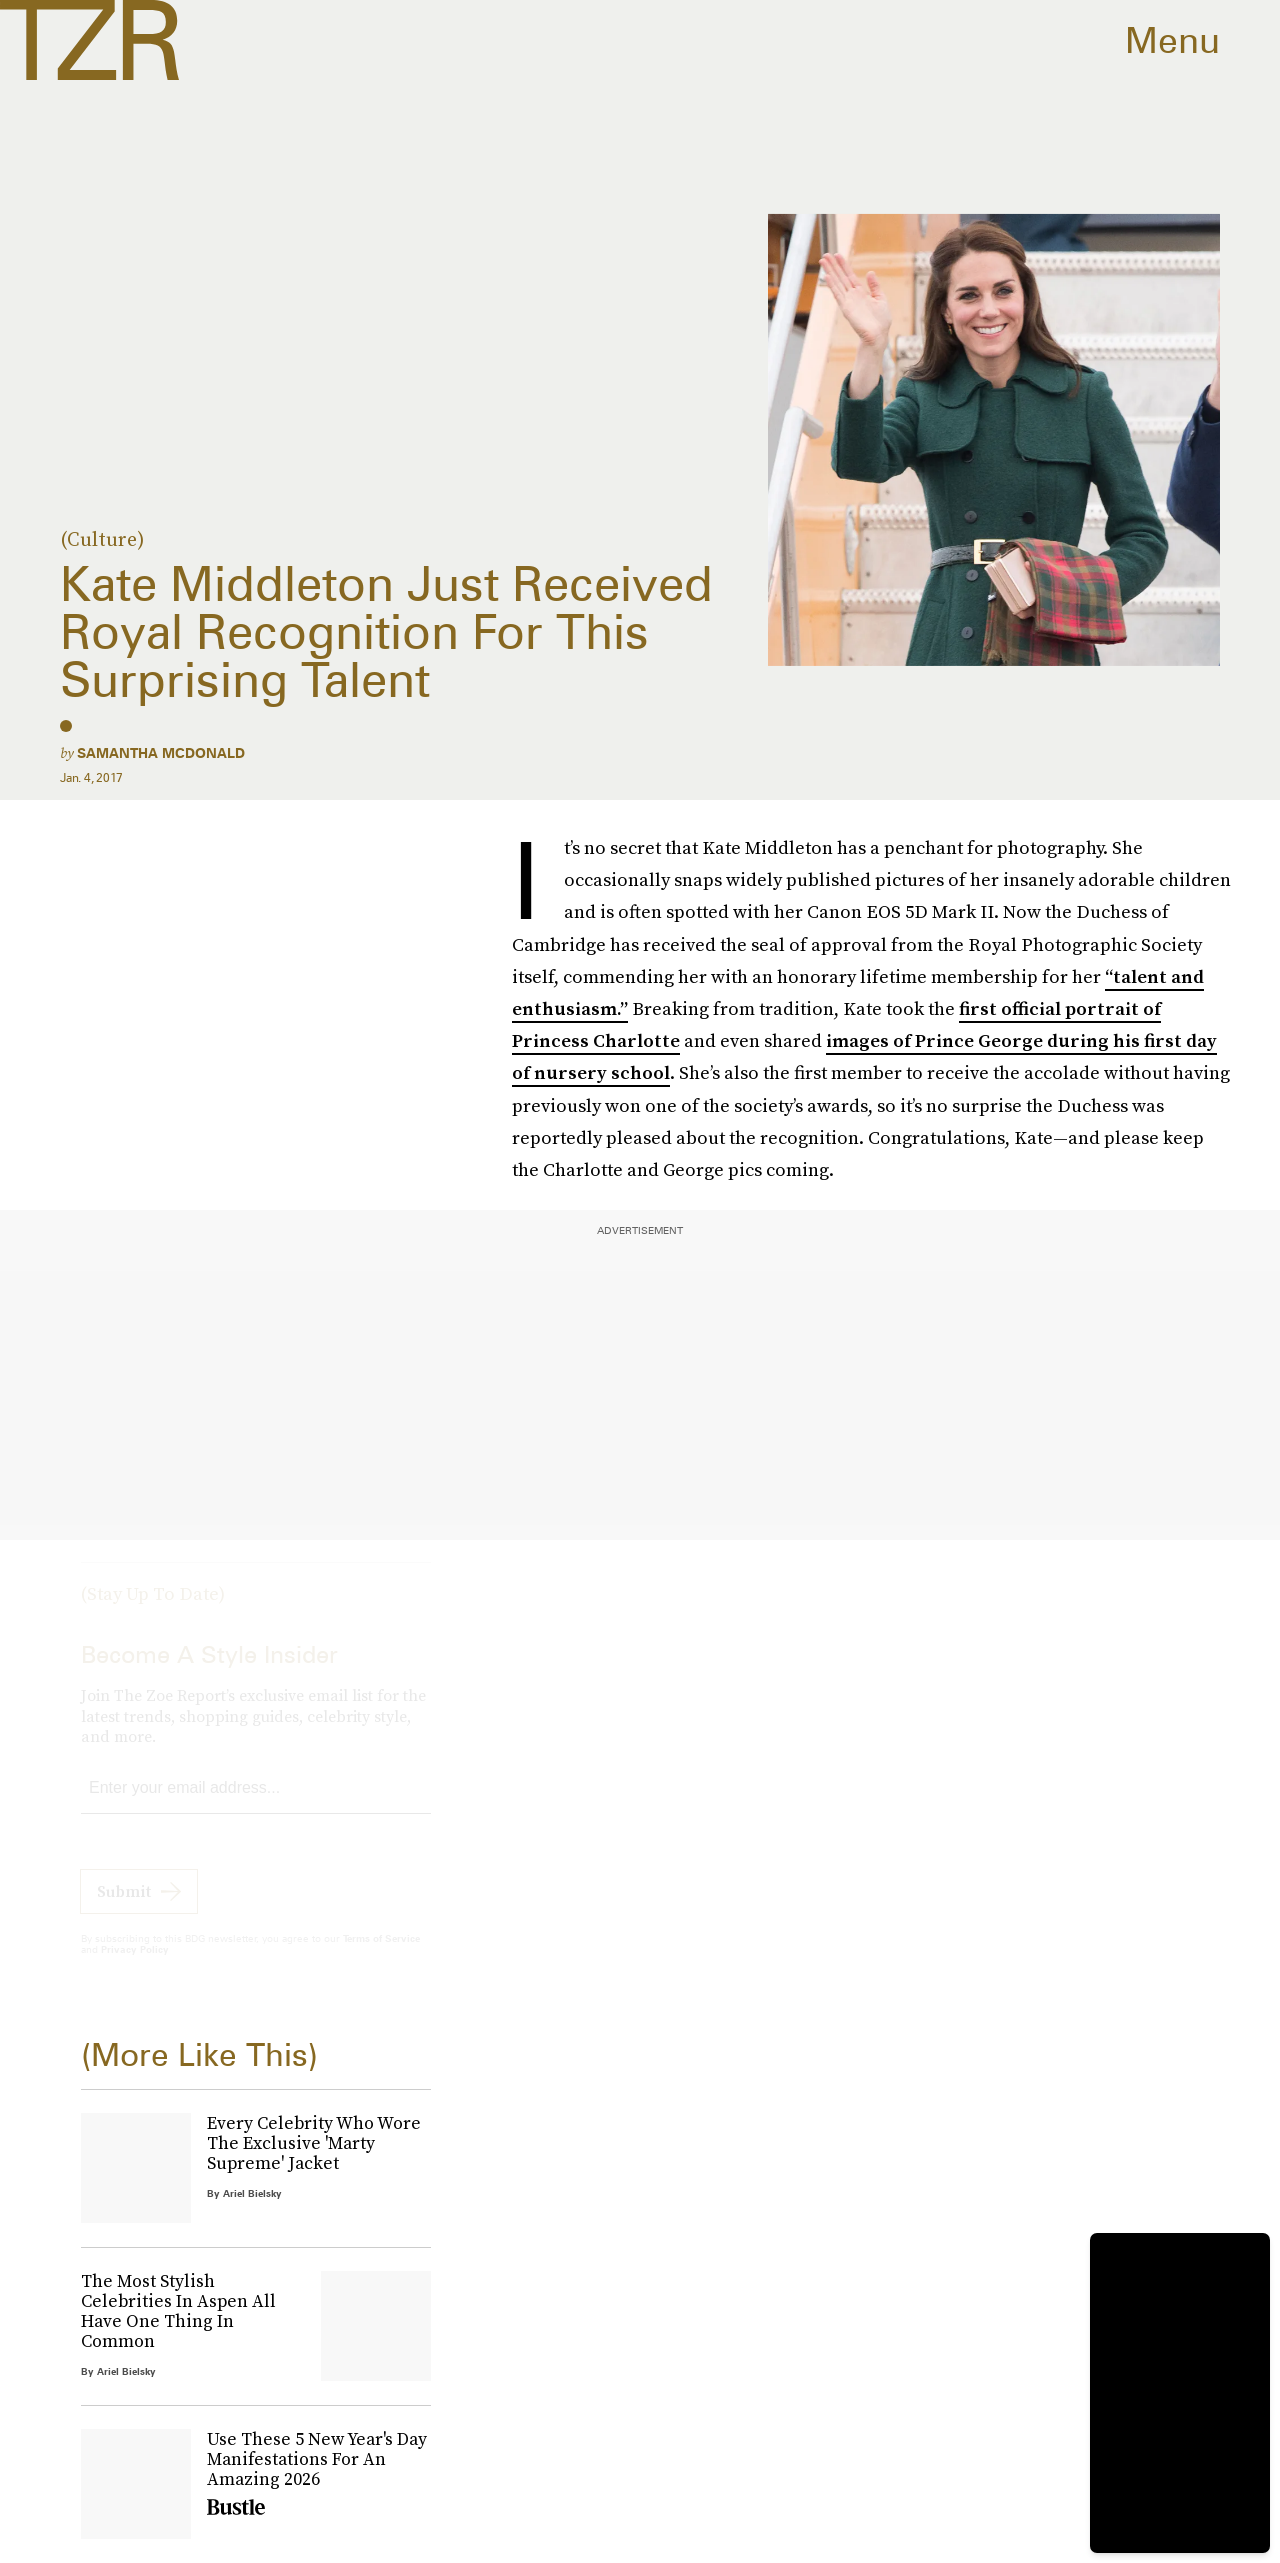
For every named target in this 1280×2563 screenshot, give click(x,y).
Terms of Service (381, 1956)
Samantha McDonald (161, 753)
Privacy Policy (135, 1967)
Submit (124, 1909)
